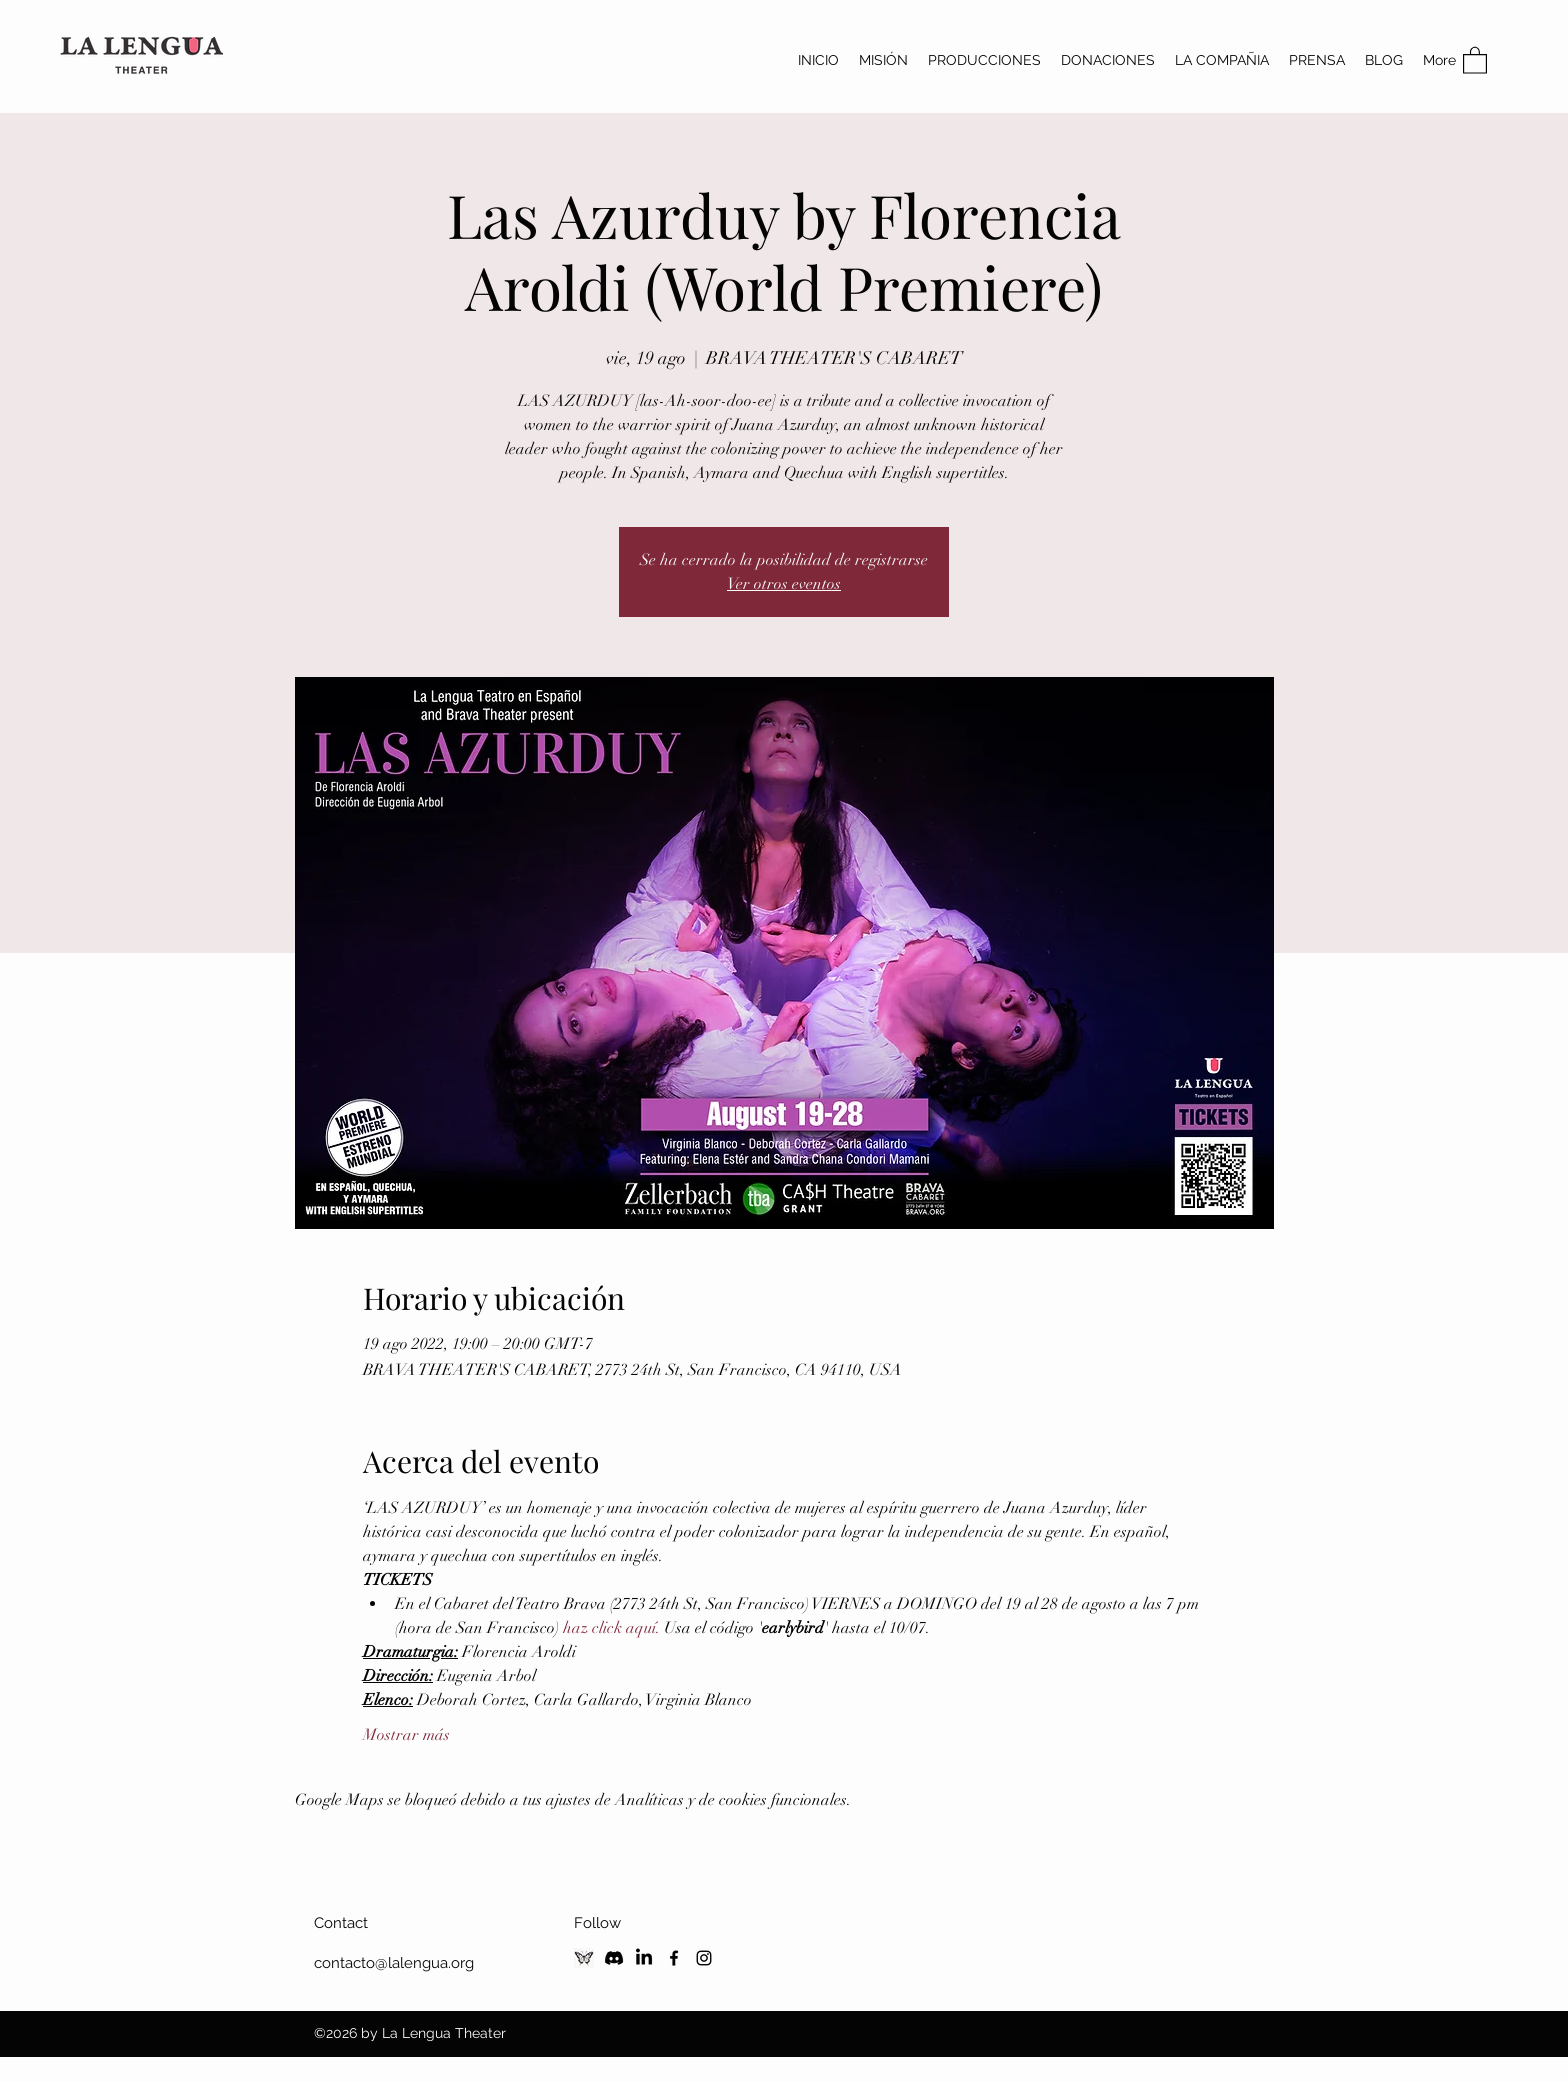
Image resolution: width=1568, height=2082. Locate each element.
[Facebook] (674, 1958)
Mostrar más (406, 1735)
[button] (1475, 59)
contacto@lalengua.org (394, 1963)
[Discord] (614, 1958)
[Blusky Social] (584, 1958)
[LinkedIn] (644, 1958)
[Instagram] (704, 1958)
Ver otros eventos (784, 584)
